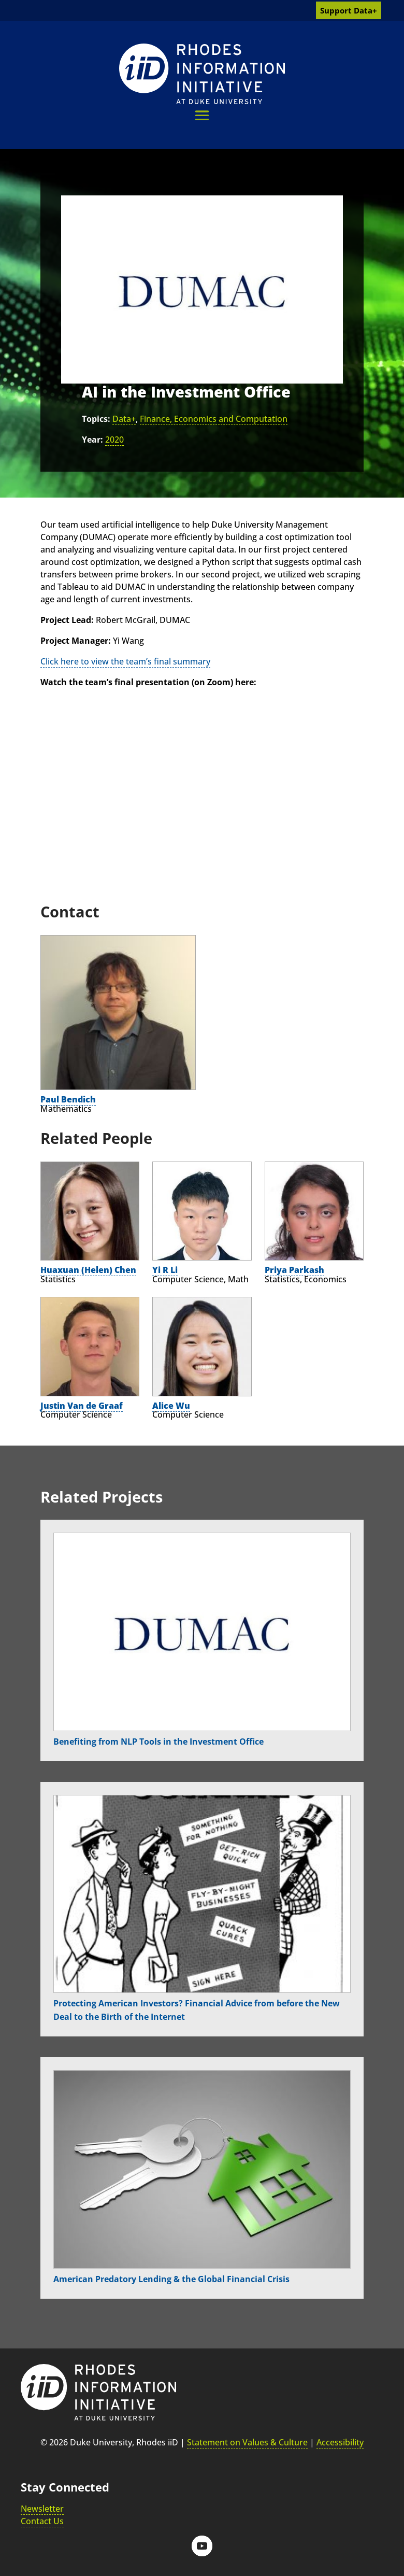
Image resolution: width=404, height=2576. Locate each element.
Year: (92, 439)
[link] (202, 74)
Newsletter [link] (42, 2508)
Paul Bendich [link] (68, 1099)
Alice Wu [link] (171, 1405)
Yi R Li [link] (165, 1270)
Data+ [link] (124, 418)
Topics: (96, 418)
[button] (202, 115)
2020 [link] (114, 439)
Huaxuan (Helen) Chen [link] (88, 1270)
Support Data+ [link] (348, 10)
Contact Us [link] (42, 2521)
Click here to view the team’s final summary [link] (125, 661)
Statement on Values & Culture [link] (247, 2442)
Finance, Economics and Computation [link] (213, 418)
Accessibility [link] (340, 2442)
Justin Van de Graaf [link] (81, 1405)
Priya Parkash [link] (294, 1270)
